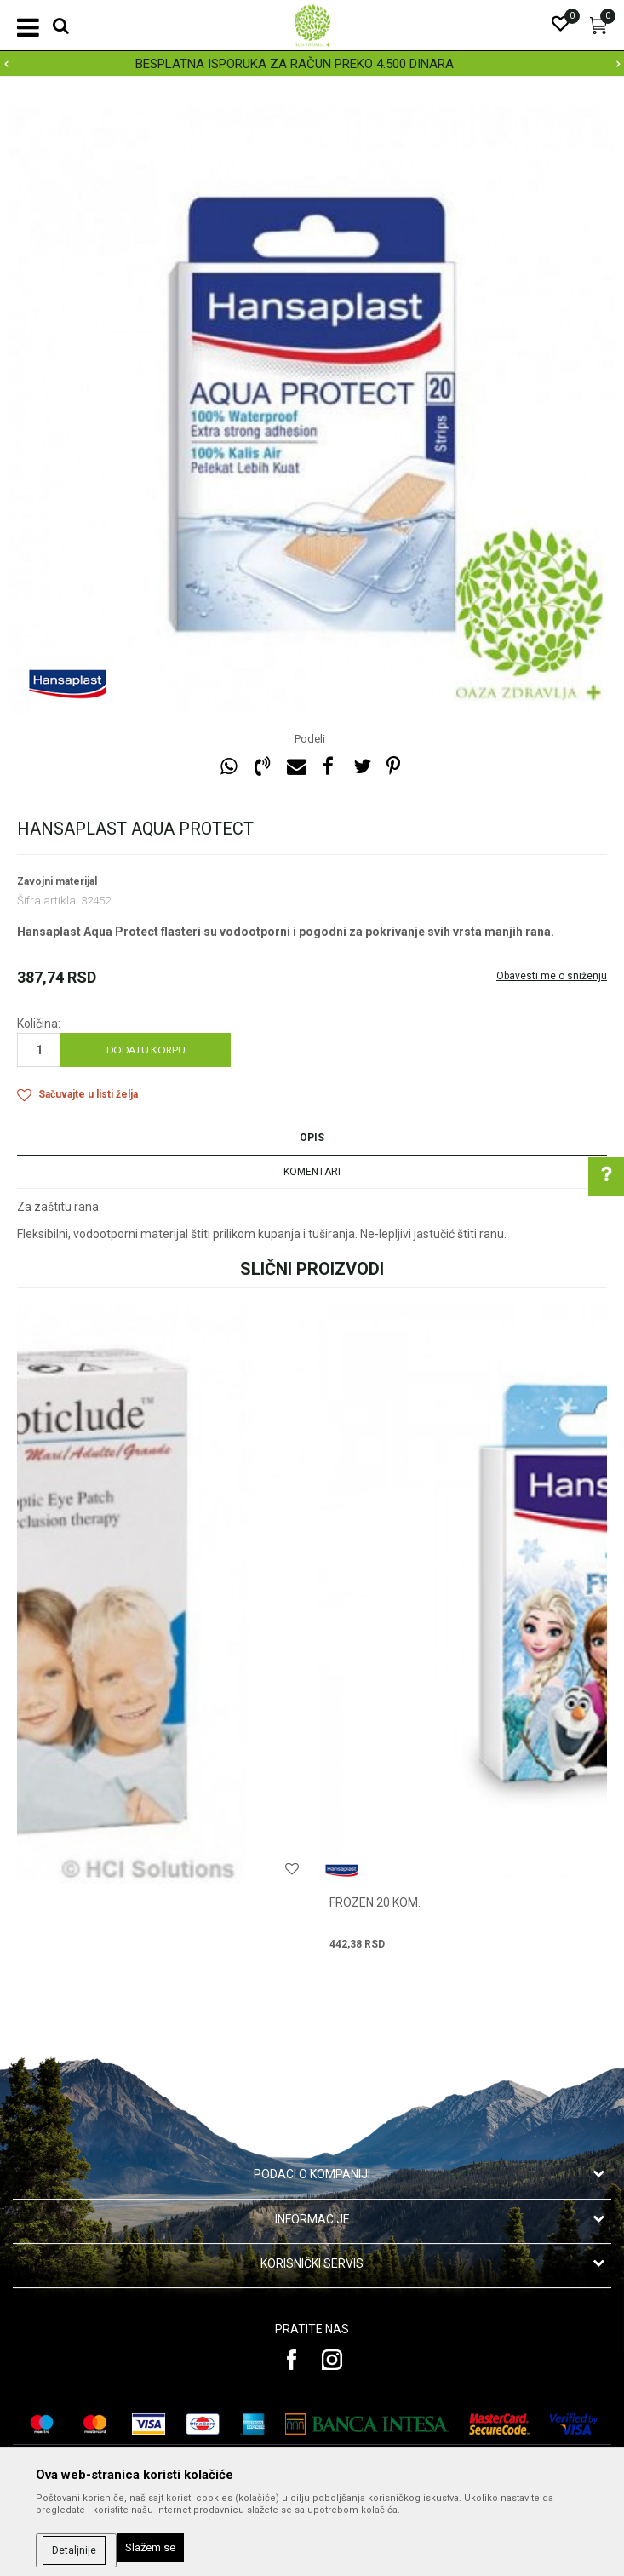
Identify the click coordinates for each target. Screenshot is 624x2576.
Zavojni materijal (57, 881)
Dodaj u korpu (146, 1049)
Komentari (312, 1172)
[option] (312, 64)
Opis (312, 1138)
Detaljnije (74, 2550)
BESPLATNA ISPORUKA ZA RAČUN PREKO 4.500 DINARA (311, 64)
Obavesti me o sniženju (551, 976)
